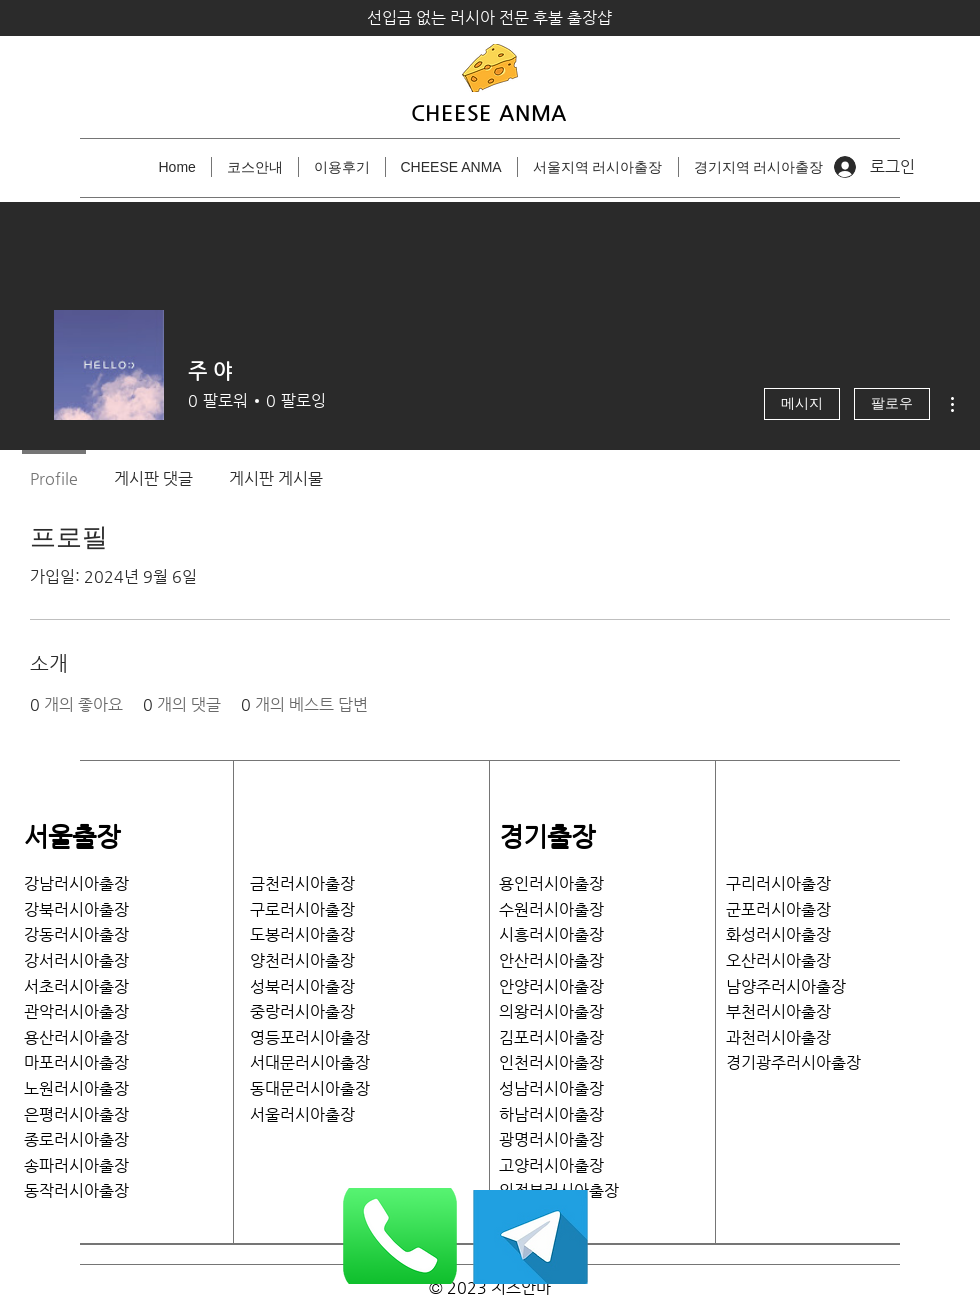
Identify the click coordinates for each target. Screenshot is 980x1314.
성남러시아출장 (551, 1088)
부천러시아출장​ (778, 1011)
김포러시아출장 (551, 1037)
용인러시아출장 (551, 883)
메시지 (802, 404)
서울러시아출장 (310, 1114)
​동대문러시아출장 (310, 1088)
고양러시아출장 (551, 1165)
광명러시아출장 (551, 1139)
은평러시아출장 (76, 1114)
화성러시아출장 (778, 934)
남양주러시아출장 (786, 986)
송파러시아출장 (76, 1165)
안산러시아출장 (551, 960)
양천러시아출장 (302, 960)
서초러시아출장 (76, 986)
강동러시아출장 (76, 934)
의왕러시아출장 (551, 1011)
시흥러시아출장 (551, 934)
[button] (598, 167)
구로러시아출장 (302, 909)
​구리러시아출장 (778, 883)
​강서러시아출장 (76, 960)
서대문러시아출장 (310, 1062)
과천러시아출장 (778, 1037)
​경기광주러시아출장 (793, 1062)
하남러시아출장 (551, 1114)
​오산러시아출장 (778, 960)
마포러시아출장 (76, 1062)
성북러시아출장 (302, 986)
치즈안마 (521, 1287)
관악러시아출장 (76, 1011)
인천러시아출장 (551, 1062)
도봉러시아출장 (302, 934)
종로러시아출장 (76, 1139)
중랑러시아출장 (302, 1011)
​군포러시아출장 (778, 909)
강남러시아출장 (76, 883)
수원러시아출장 (551, 909)
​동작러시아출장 (76, 1190)
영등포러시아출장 (310, 1037)
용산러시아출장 (76, 1037)
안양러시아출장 (551, 986)
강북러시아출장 (76, 909)
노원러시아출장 (76, 1088)
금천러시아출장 (302, 883)
